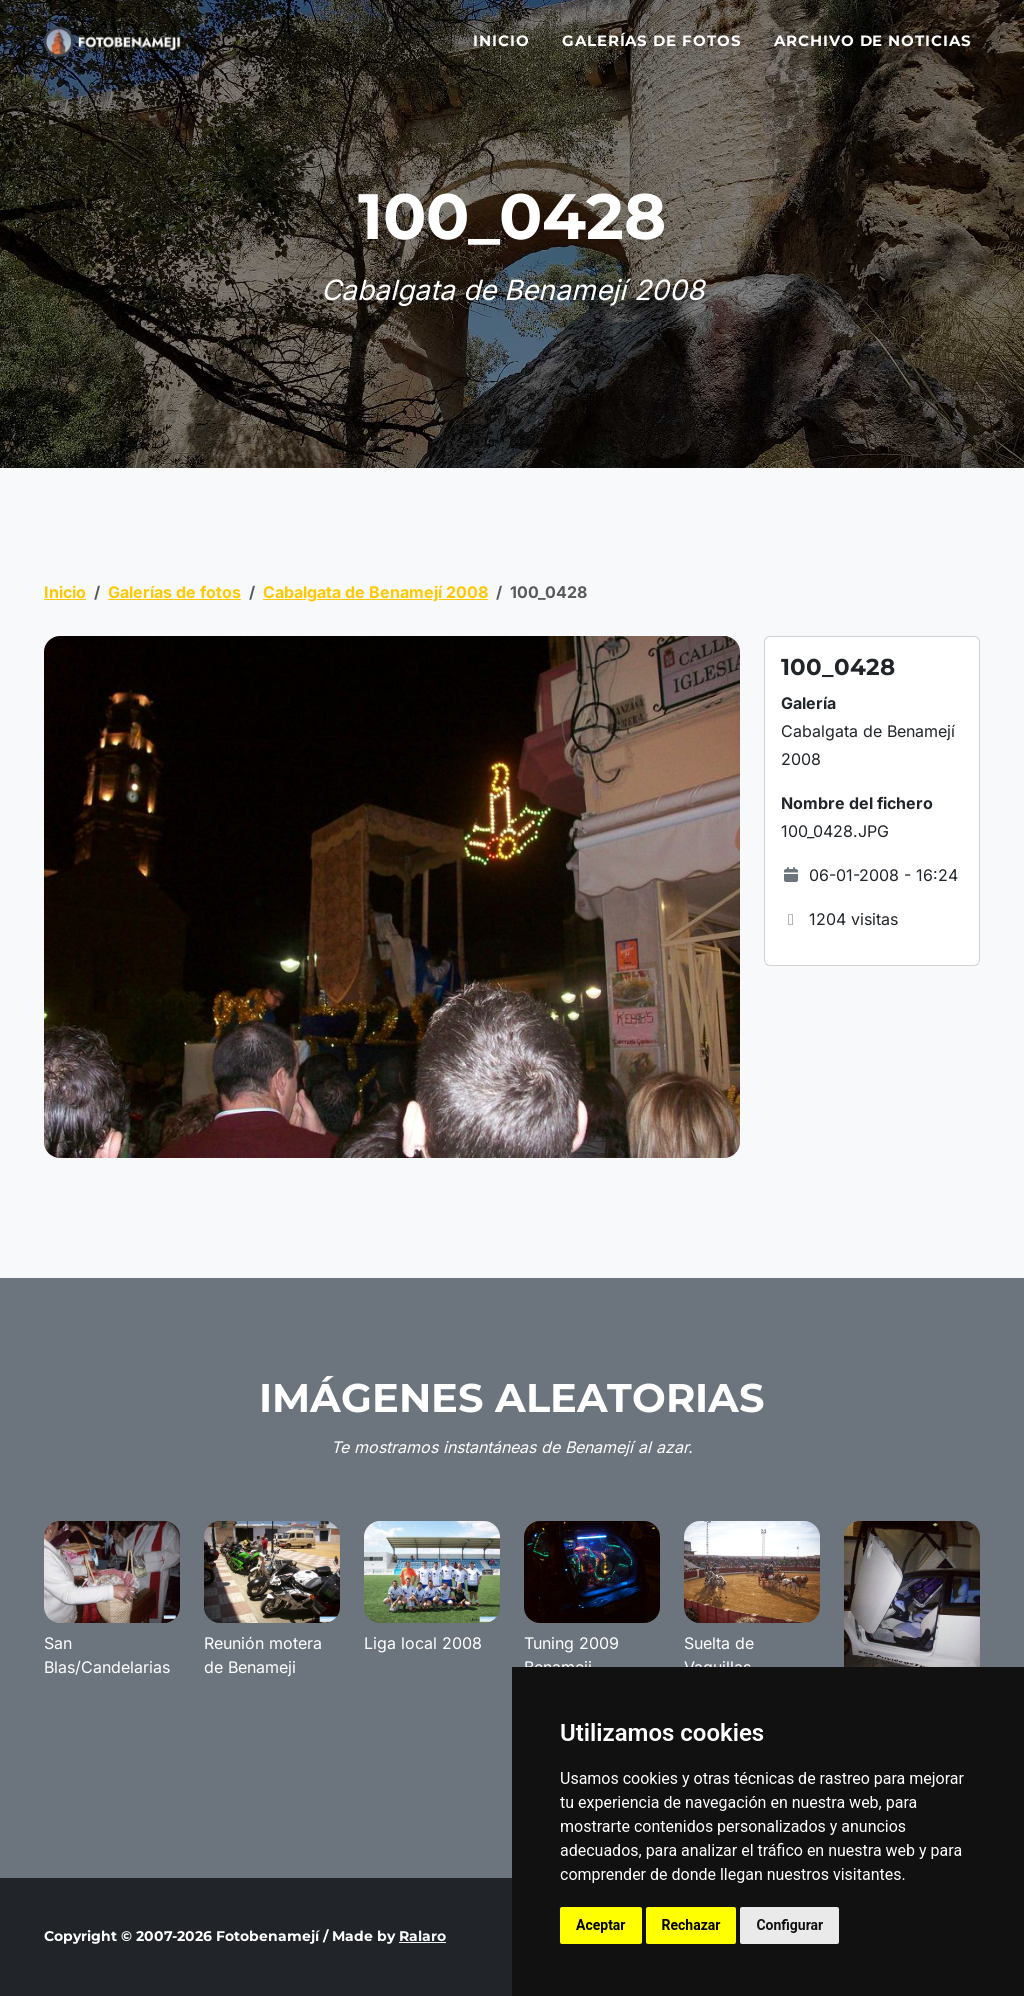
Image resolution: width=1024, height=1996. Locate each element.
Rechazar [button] (691, 1925)
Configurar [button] (789, 1925)
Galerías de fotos (652, 52)
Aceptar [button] (601, 1925)
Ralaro (422, 1936)
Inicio (501, 52)
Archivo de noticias (873, 52)
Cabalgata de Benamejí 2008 (375, 592)
